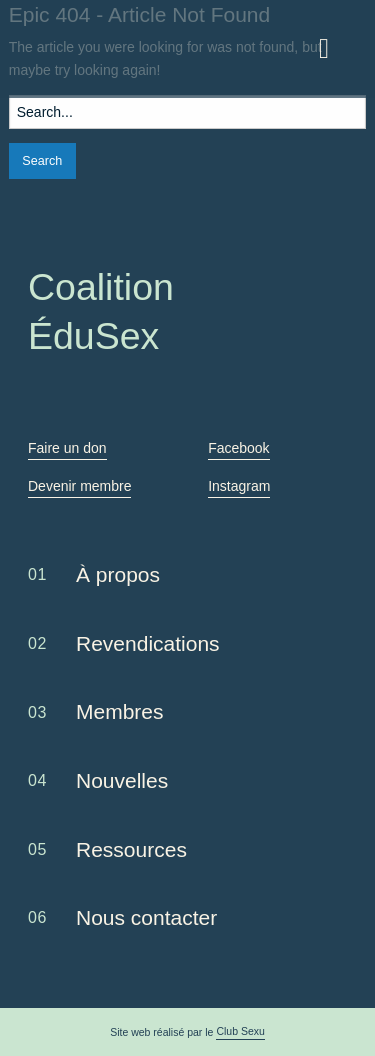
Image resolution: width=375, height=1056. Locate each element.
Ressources (131, 849)
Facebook (238, 448)
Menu (333, 42)
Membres (120, 711)
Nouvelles (122, 780)
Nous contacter (146, 917)
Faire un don (67, 448)
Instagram (239, 486)
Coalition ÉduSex (77, 49)
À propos (118, 574)
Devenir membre (79, 486)
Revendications (148, 643)
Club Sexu (240, 1031)
